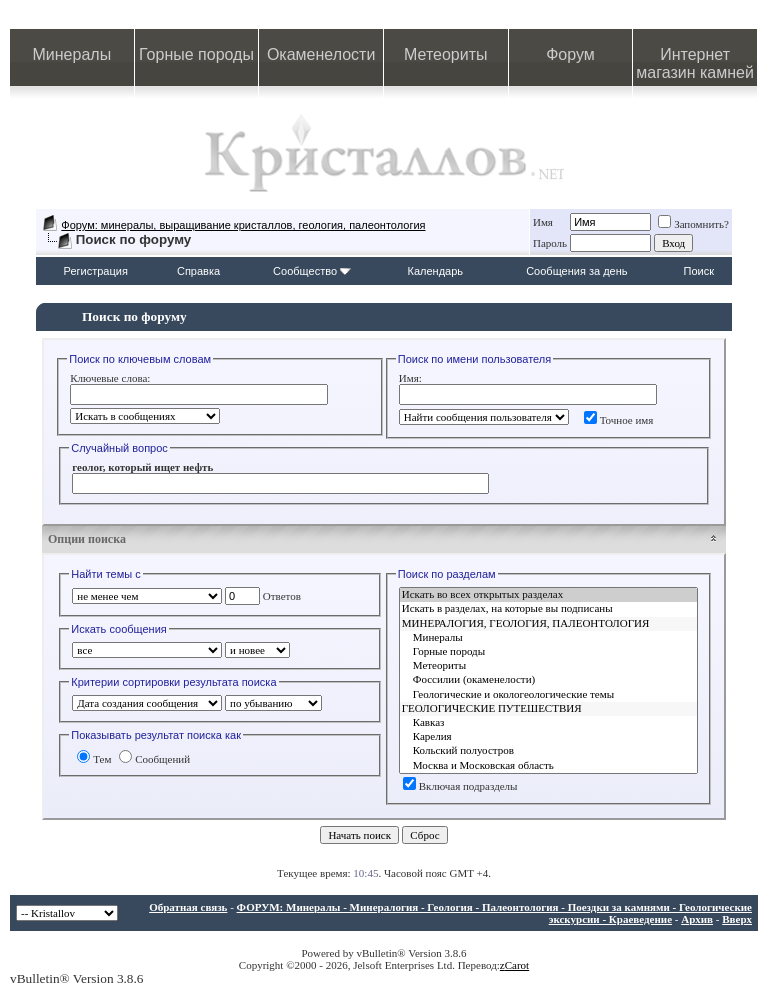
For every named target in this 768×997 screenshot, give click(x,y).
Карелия (548, 737)
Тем (94, 759)
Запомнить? (693, 224)
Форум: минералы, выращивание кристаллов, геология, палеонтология (243, 225)
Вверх (737, 919)
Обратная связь (188, 907)
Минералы (72, 54)
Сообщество (312, 271)
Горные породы (196, 54)
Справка (198, 271)
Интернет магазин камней (695, 63)
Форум (570, 54)
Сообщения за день (576, 271)
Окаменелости (321, 54)
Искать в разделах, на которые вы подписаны (548, 609)
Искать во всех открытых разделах (548, 595)
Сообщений (154, 759)
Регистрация (96, 271)
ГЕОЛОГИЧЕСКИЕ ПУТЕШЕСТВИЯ (548, 709)
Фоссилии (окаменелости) (548, 680)
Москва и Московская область (548, 766)
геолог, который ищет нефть (142, 467)
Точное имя (619, 420)
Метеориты (445, 54)
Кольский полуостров (548, 751)
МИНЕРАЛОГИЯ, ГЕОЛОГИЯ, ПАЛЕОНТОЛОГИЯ (548, 624)
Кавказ (548, 723)
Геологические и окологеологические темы (548, 695)
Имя (543, 222)
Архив (697, 919)
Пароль (550, 243)
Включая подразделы (460, 786)
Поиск (699, 271)
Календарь (436, 271)
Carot (517, 965)
